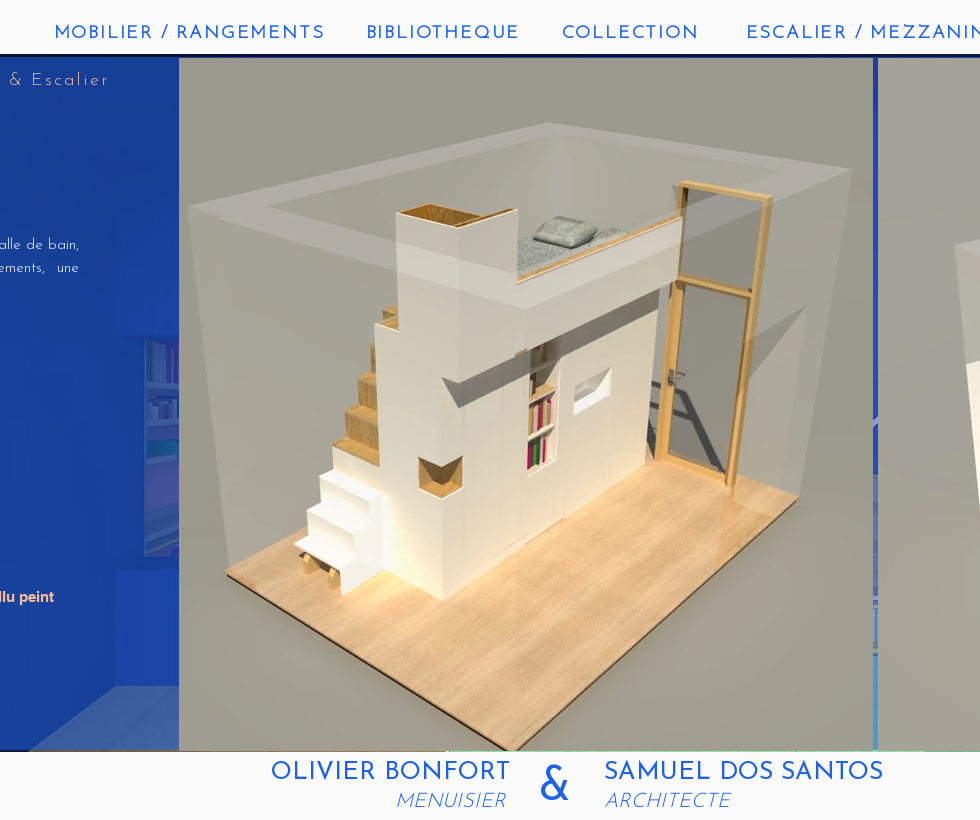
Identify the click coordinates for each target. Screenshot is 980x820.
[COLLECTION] (632, 33)
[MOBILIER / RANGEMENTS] (191, 33)
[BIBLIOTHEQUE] (445, 33)
